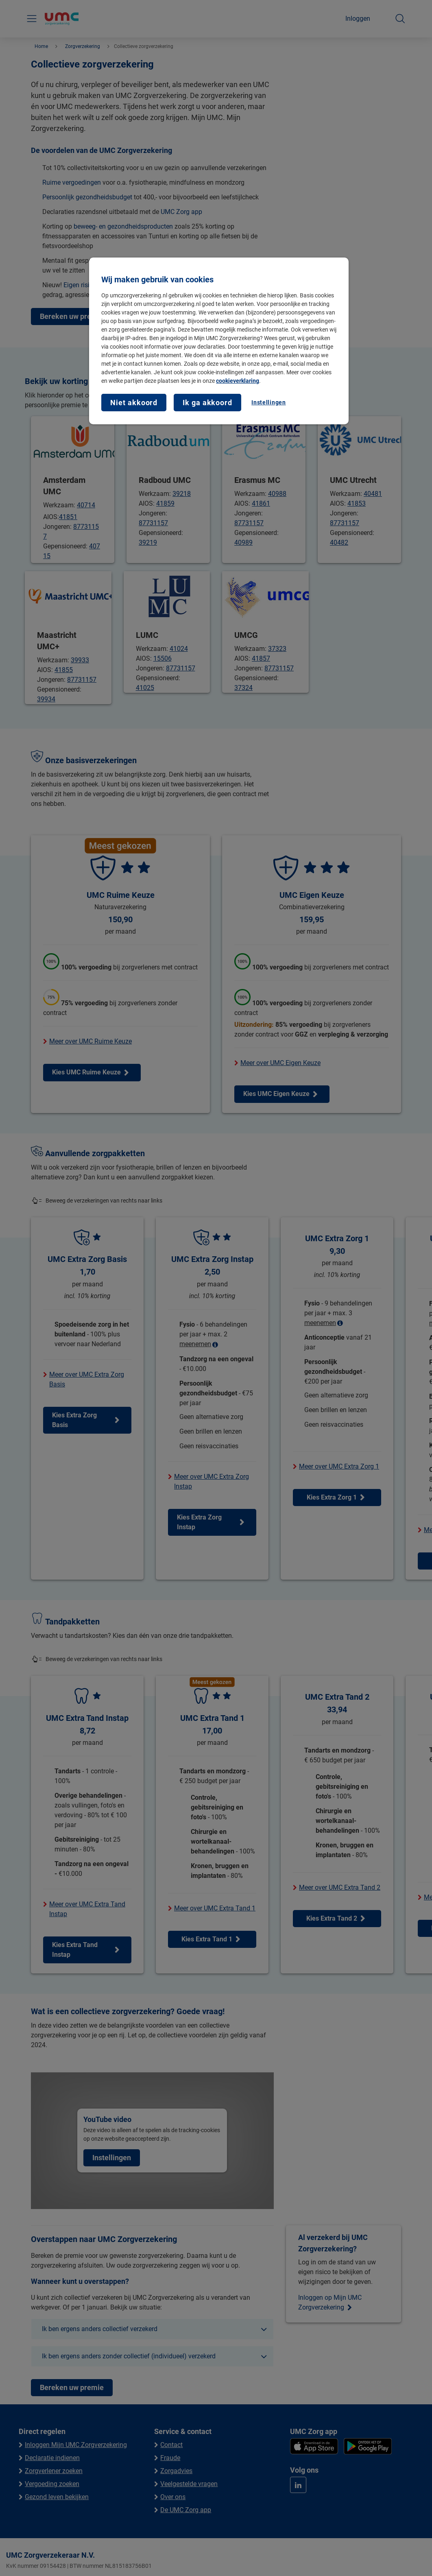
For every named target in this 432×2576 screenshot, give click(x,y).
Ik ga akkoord (207, 402)
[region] (218, 341)
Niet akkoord (133, 402)
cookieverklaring (237, 381)
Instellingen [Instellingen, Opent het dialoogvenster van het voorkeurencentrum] (268, 402)
